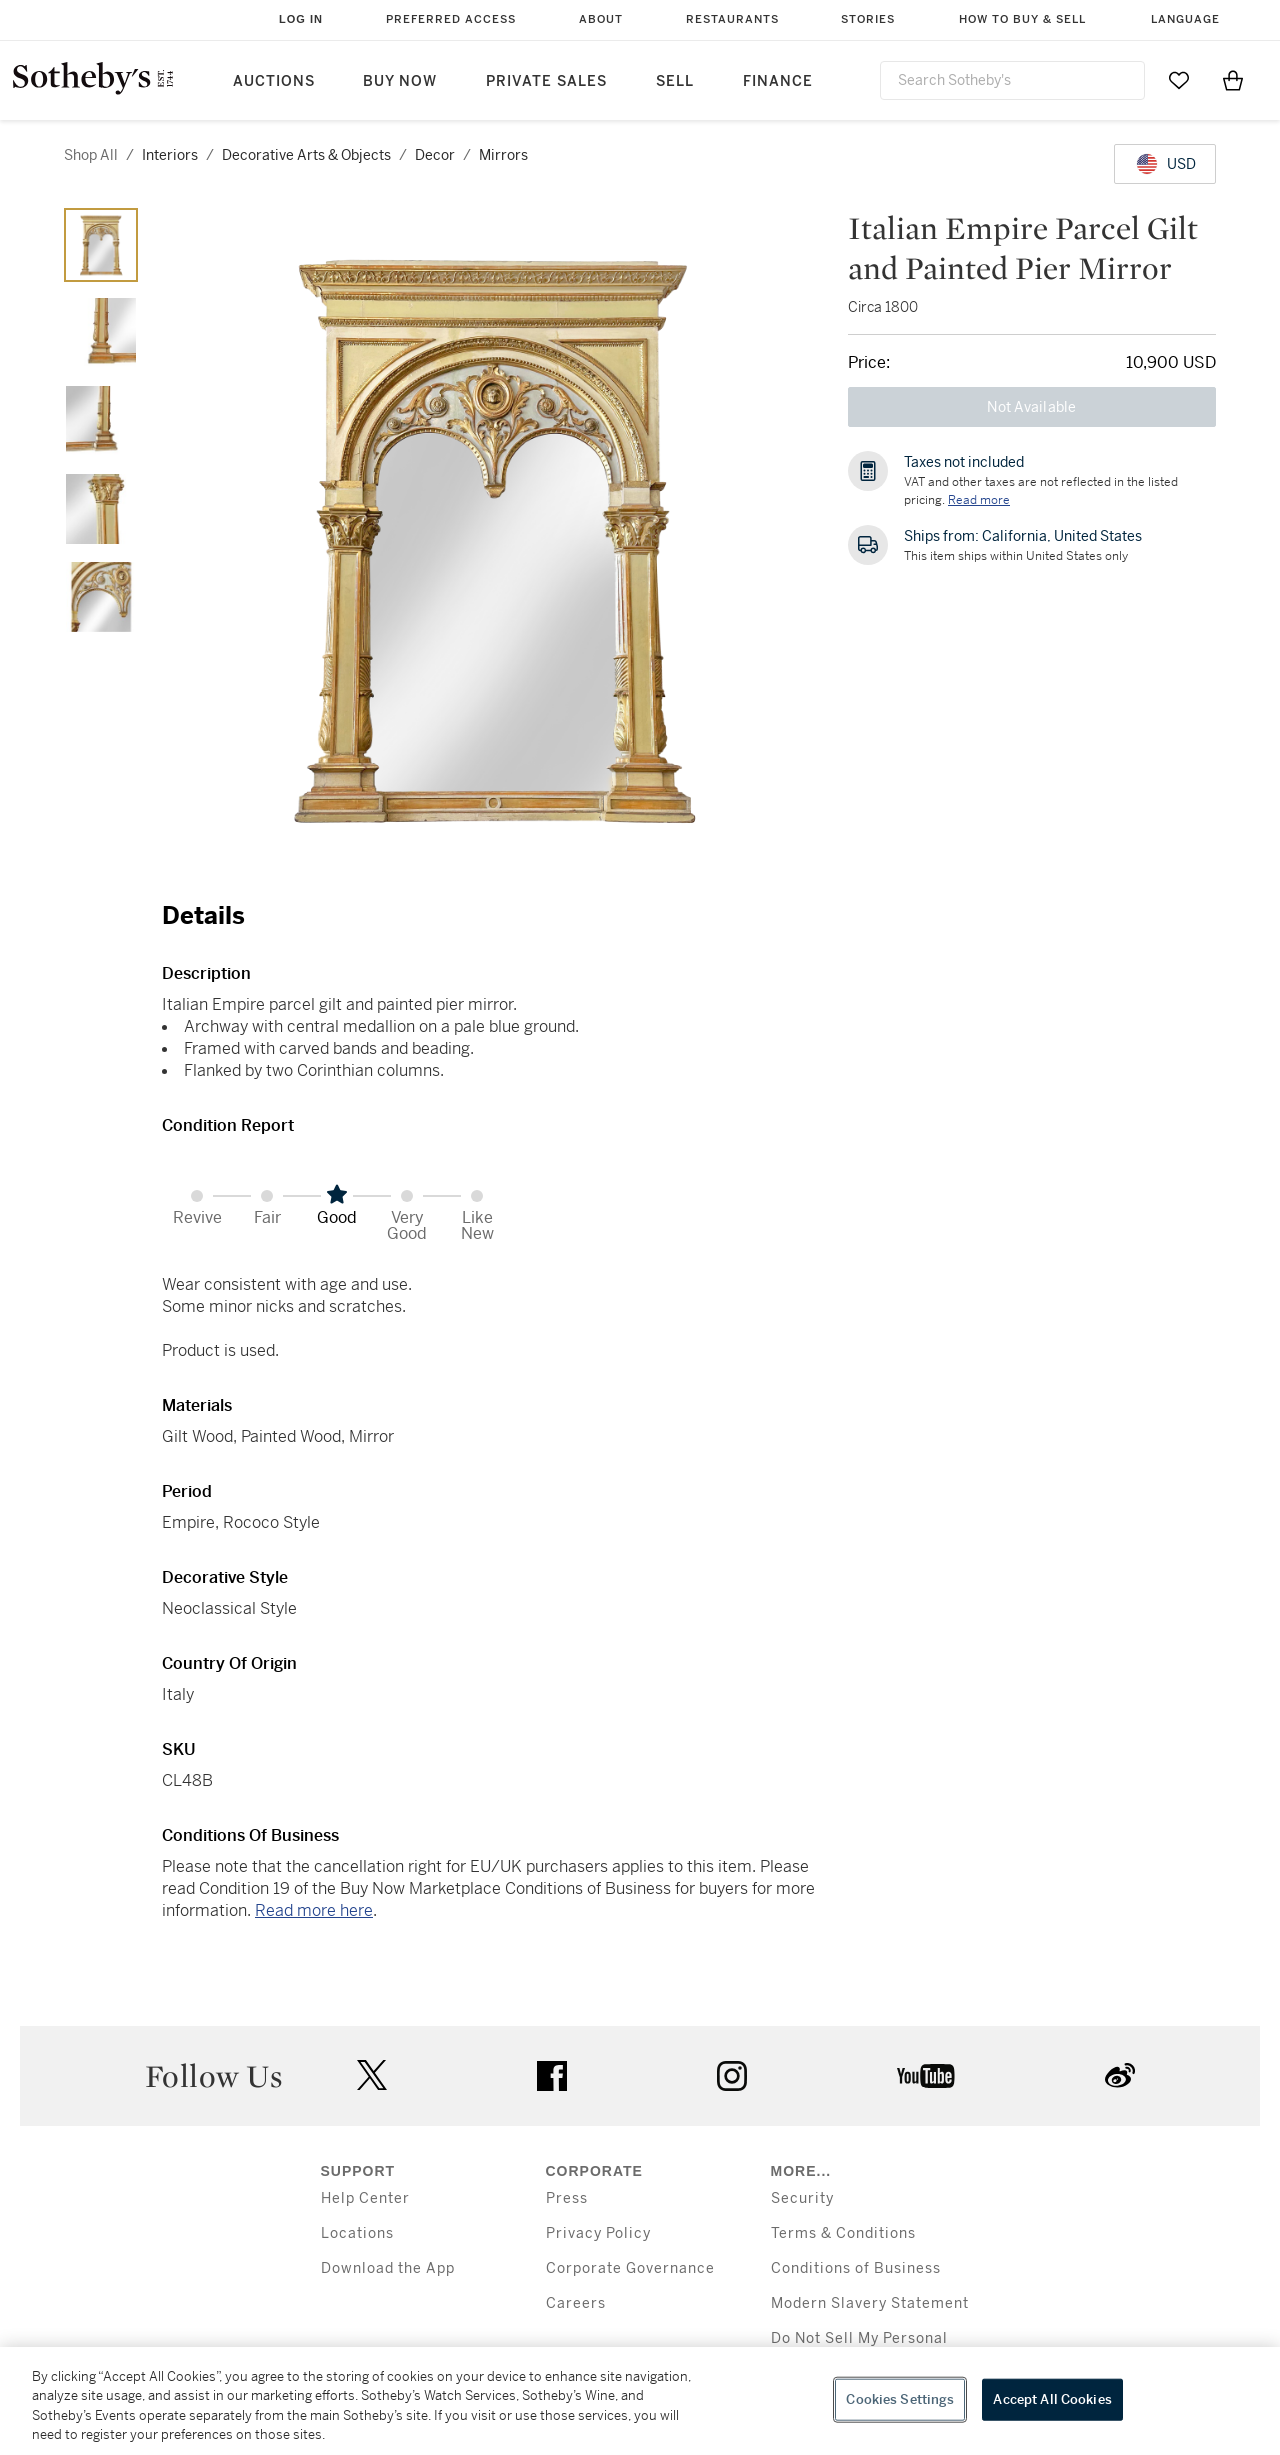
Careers (576, 2303)
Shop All (91, 155)
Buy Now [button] (400, 81)
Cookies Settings (900, 2399)
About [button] (601, 19)
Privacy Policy (598, 2233)
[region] (640, 2401)
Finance (778, 81)
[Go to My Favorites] (1179, 80)
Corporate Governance (630, 2268)
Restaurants (732, 19)
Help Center (365, 2198)
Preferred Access (451, 19)
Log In (301, 19)
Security (802, 2198)
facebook (552, 2076)
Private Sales (546, 81)
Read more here (314, 1910)
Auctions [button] (274, 81)
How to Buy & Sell (1022, 19)
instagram (732, 2076)
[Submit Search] (1122, 80)
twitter (372, 2075)
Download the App (388, 2268)
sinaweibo (1120, 2075)
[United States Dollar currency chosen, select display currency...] (1165, 164)
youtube (926, 2076)
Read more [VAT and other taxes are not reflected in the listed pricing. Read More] (979, 500)
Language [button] (1185, 19)
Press (567, 2198)
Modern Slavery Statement (870, 2303)
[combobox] (1012, 80)
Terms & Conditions (843, 2233)
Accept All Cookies (1052, 2399)
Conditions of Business (856, 2268)
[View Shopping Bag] (1233, 80)
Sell (675, 81)
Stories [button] (868, 19)
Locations (357, 2233)
